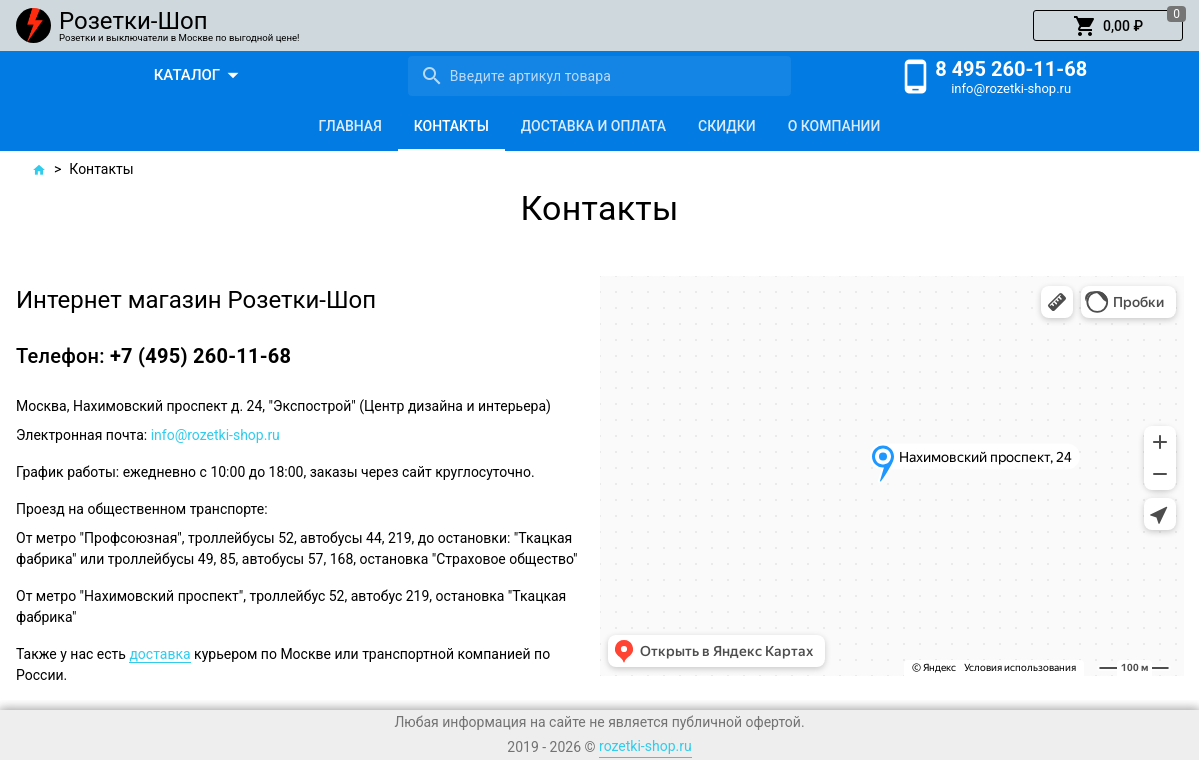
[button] (1108, 26)
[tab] (350, 126)
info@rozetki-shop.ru (1011, 88)
